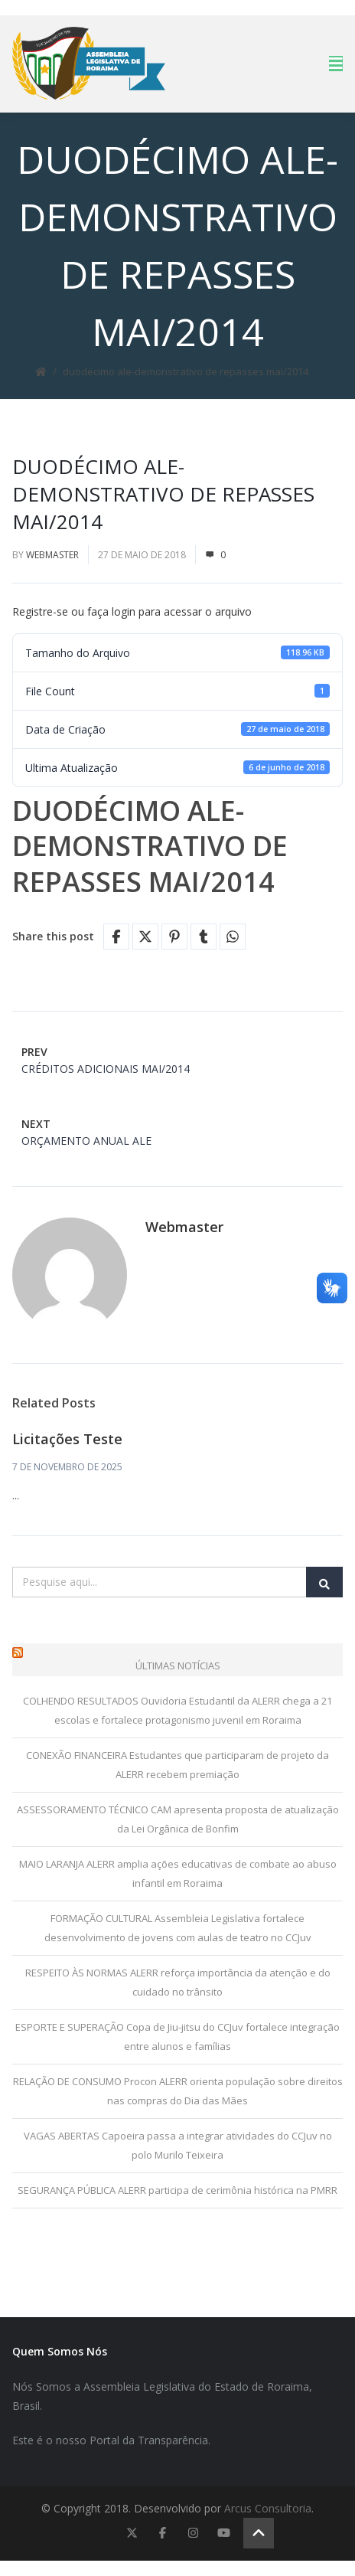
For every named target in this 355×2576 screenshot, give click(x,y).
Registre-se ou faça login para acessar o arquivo (132, 611)
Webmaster (52, 554)
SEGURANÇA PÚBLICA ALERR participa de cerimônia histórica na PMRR (177, 2190)
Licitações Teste (67, 1439)
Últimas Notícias (177, 1665)
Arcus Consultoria (267, 2508)
